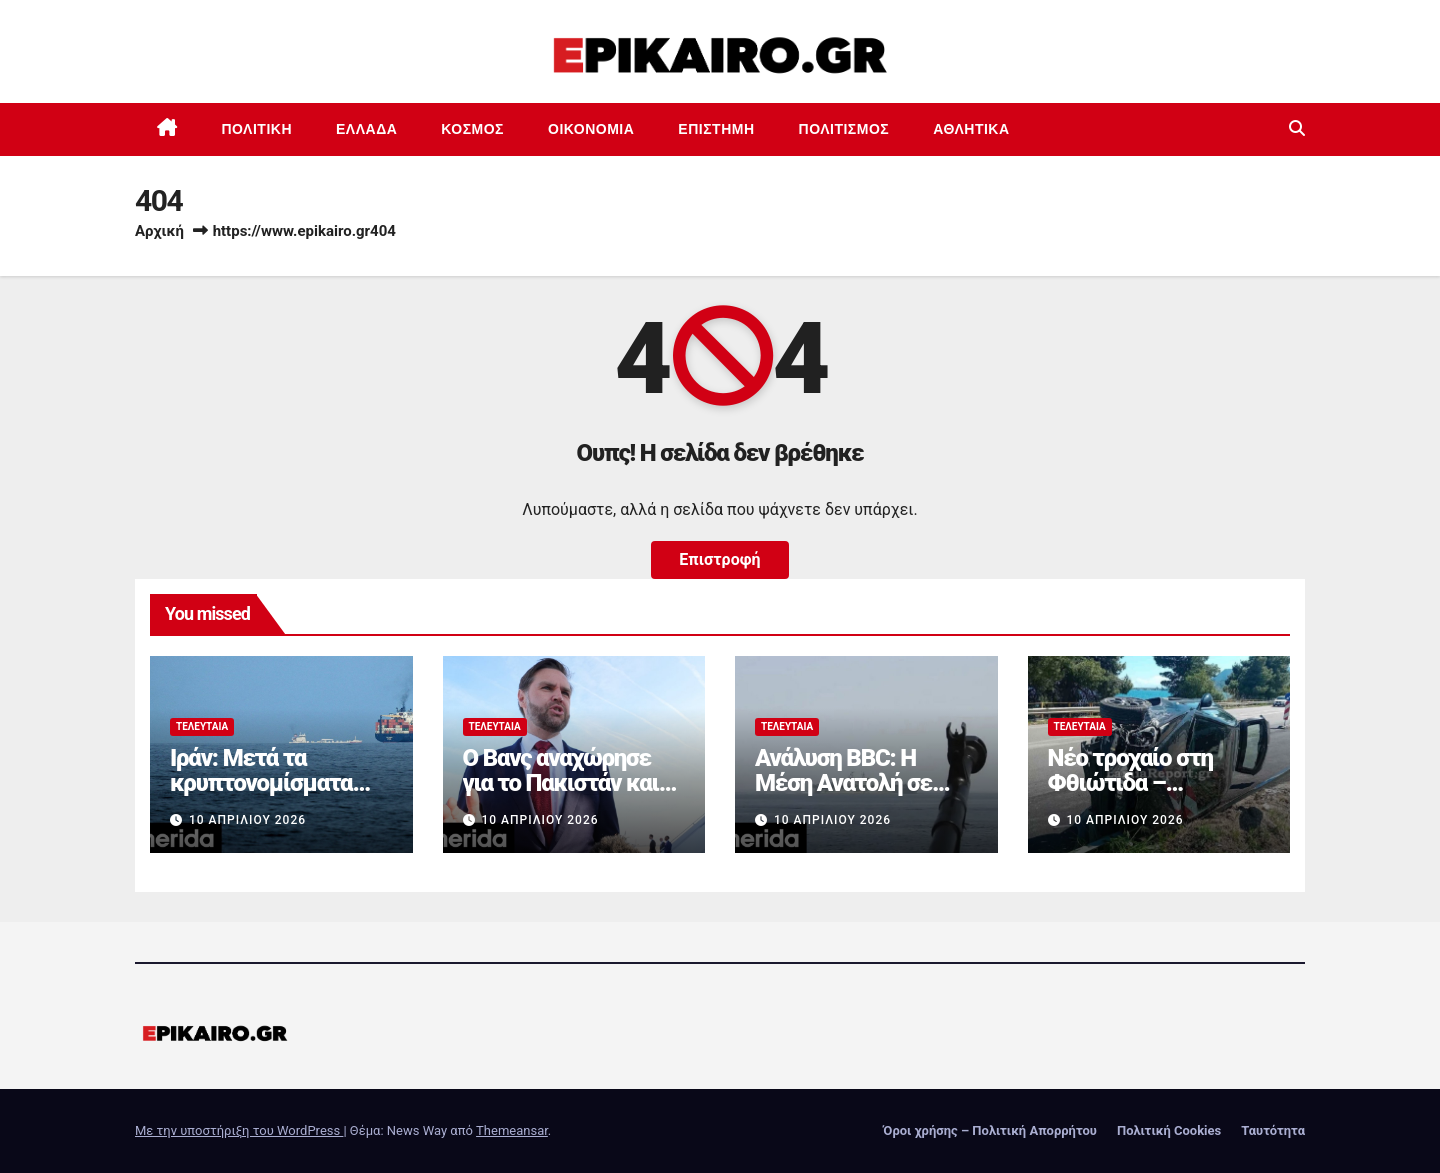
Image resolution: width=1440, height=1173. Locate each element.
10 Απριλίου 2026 (247, 820)
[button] (1297, 128)
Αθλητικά (971, 129)
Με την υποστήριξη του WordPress (239, 1130)
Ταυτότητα (1273, 1130)
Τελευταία (202, 726)
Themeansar (512, 1130)
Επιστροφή (719, 559)
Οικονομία (591, 129)
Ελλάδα (366, 129)
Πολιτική (257, 129)
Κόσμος (472, 129)
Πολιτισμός (844, 129)
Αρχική (159, 231)
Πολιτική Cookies (1169, 1130)
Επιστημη (716, 129)
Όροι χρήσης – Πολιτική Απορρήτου (990, 1130)
